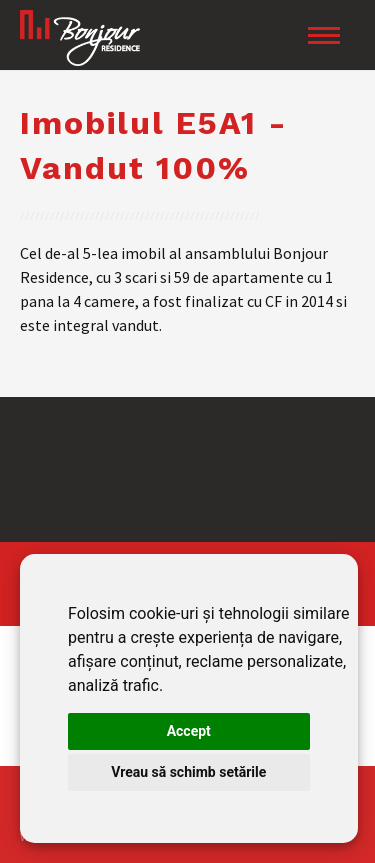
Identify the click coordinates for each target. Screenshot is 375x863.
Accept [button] (189, 731)
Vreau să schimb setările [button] (188, 772)
